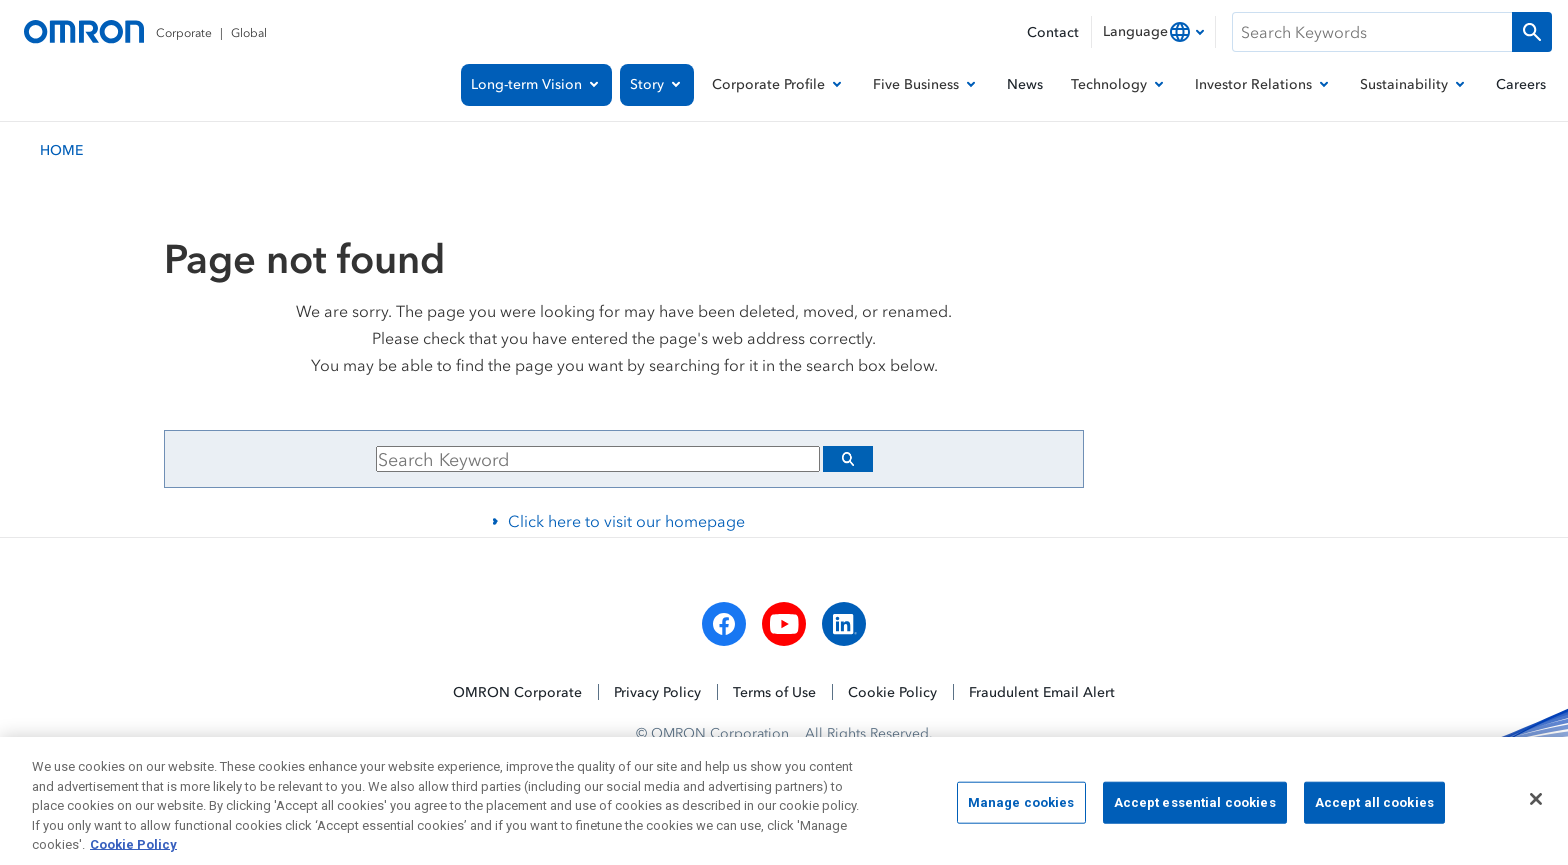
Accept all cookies (1374, 811)
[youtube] (784, 624)
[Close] (1536, 808)
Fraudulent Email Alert (1042, 691)
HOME (61, 149)
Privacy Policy (657, 691)
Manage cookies (1021, 811)
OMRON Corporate (517, 691)
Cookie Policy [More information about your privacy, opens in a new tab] (133, 854)
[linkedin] (844, 624)
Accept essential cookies (1195, 811)
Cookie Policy (892, 691)
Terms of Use (774, 691)
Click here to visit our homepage (626, 521)
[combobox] (1153, 32)
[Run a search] (1532, 32)
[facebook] (724, 624)
